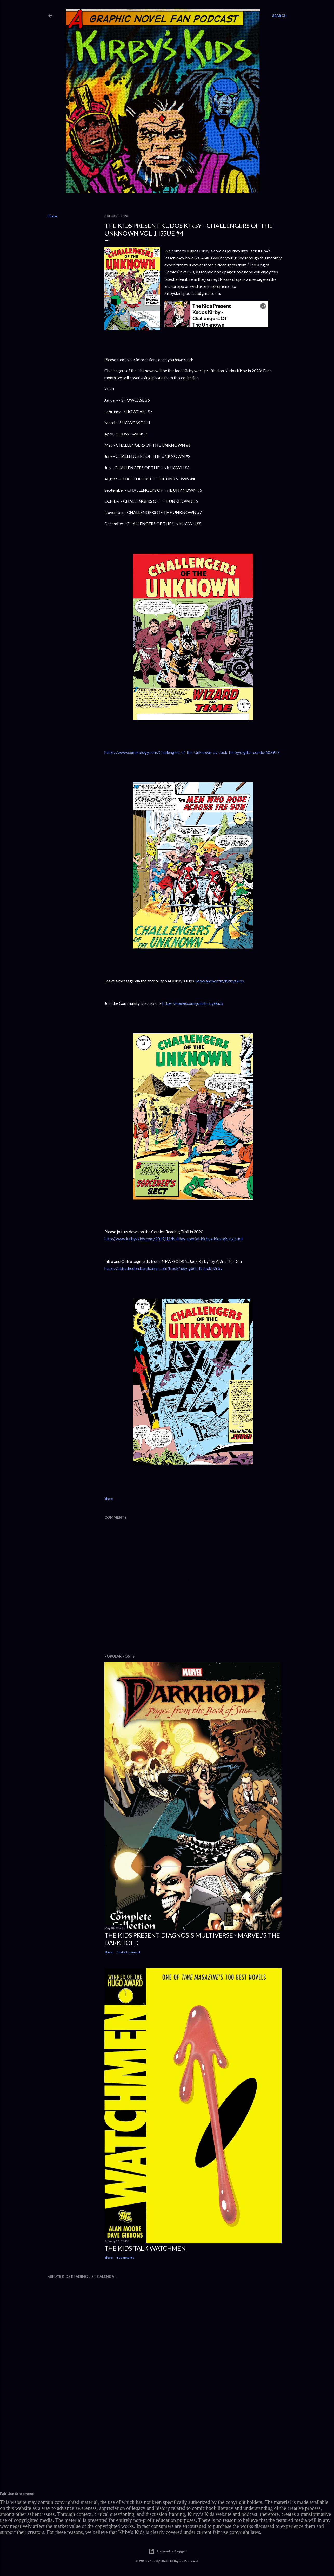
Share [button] (52, 216)
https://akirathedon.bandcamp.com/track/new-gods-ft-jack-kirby (163, 1268)
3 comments (125, 2257)
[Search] (279, 15)
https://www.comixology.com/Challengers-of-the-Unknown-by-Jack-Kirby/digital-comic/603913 (191, 752)
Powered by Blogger (167, 2551)
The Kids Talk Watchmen (145, 2248)
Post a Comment (128, 1952)
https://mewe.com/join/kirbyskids (192, 1003)
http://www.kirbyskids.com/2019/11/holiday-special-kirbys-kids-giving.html (173, 1238)
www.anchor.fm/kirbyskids (220, 980)
